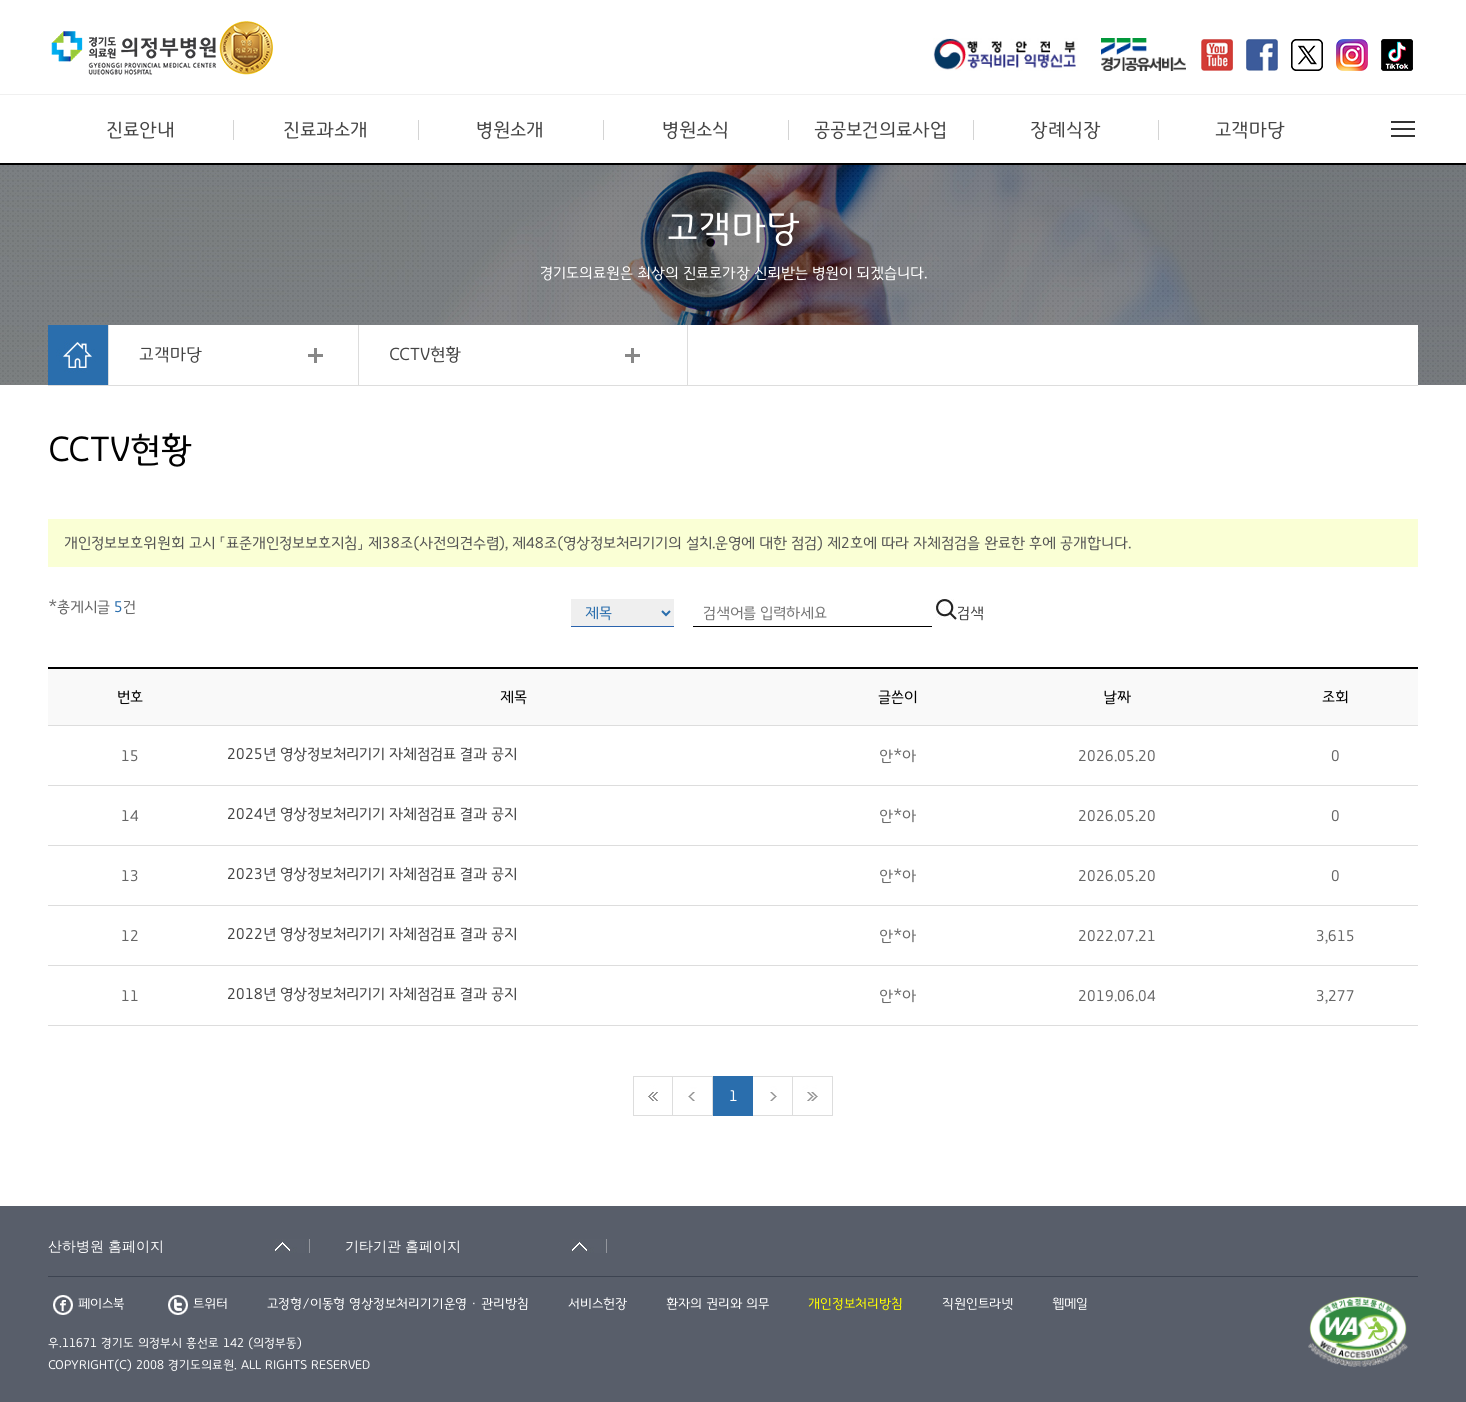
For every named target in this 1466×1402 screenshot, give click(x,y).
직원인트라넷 (977, 1304)
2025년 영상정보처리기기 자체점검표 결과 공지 (372, 754)
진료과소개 (325, 130)
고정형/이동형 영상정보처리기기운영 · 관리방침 (398, 1304)
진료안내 (140, 130)
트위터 (198, 1304)
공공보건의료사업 (880, 130)
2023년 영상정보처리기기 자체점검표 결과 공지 (372, 874)
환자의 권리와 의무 (717, 1304)
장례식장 (1065, 130)
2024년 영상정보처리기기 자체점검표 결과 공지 (372, 814)
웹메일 (1070, 1304)
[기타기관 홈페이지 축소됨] (476, 1246)
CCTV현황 (425, 355)
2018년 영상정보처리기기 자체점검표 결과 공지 (372, 994)
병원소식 (695, 130)
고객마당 (1250, 130)
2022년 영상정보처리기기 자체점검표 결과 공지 (372, 934)
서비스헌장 (597, 1304)
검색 (960, 613)
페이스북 (88, 1304)
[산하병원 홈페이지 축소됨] (179, 1246)
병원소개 (510, 130)
